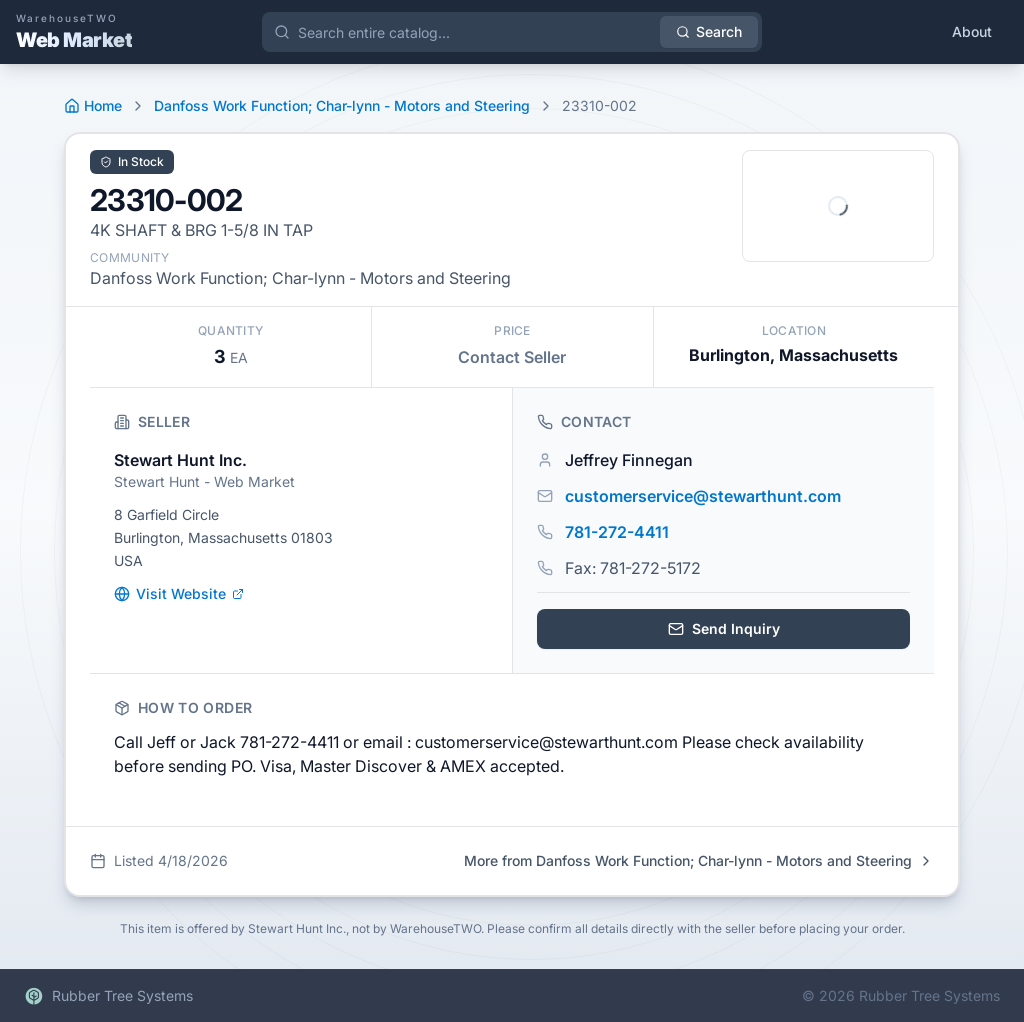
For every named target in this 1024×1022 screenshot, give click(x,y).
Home (93, 105)
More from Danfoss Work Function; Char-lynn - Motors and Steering (699, 860)
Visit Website (179, 593)
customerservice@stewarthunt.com (703, 496)
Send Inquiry (724, 628)
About (972, 31)
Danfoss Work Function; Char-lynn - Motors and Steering (342, 105)
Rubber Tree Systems (108, 996)
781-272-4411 (617, 532)
